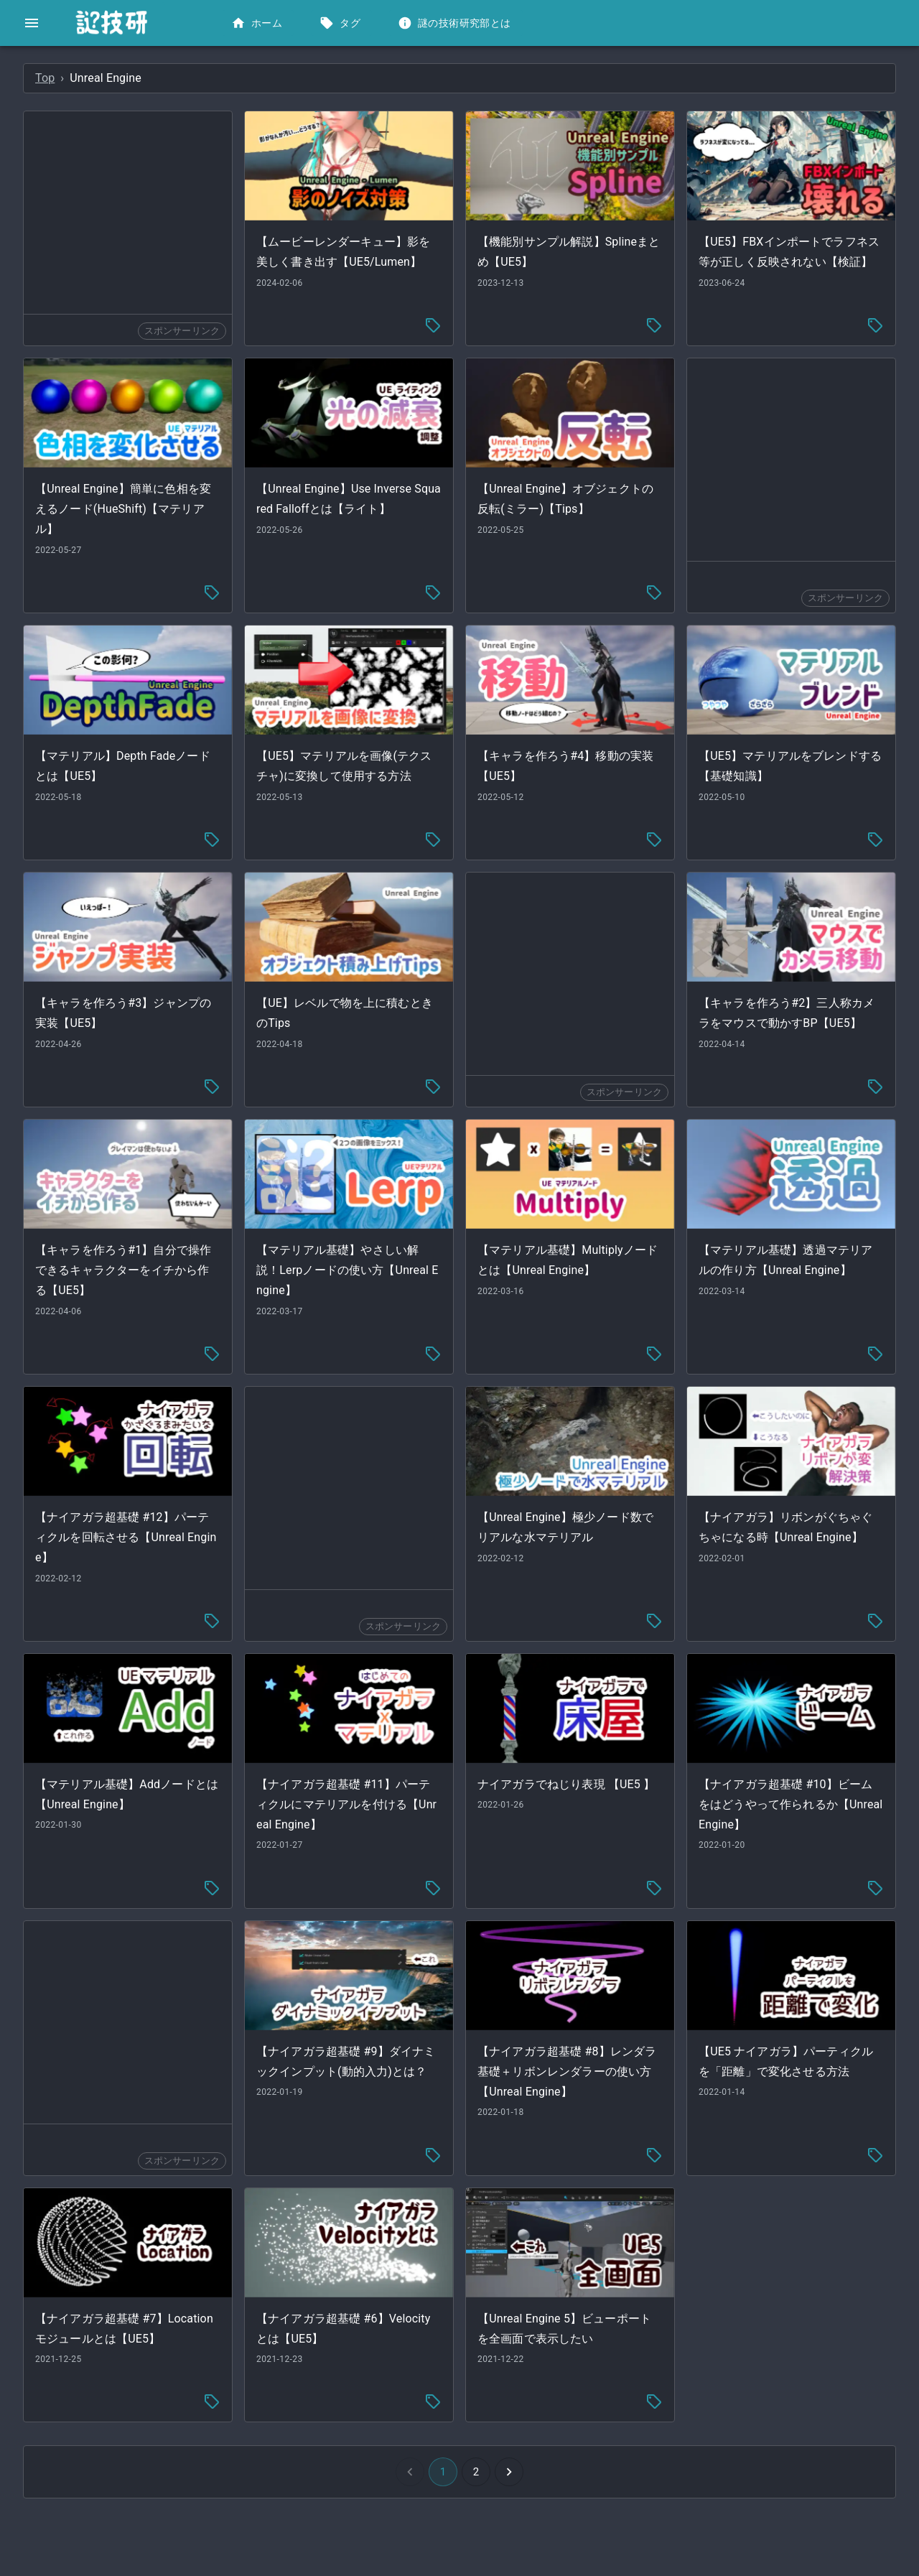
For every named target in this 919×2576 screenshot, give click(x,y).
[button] (107, 69)
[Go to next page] (616, 2382)
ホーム (258, 23)
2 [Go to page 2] (583, 2382)
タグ (341, 23)
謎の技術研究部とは (456, 23)
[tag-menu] (540, 323)
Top (260, 78)
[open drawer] (31, 23)
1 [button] (550, 2382)
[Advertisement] (340, 212)
